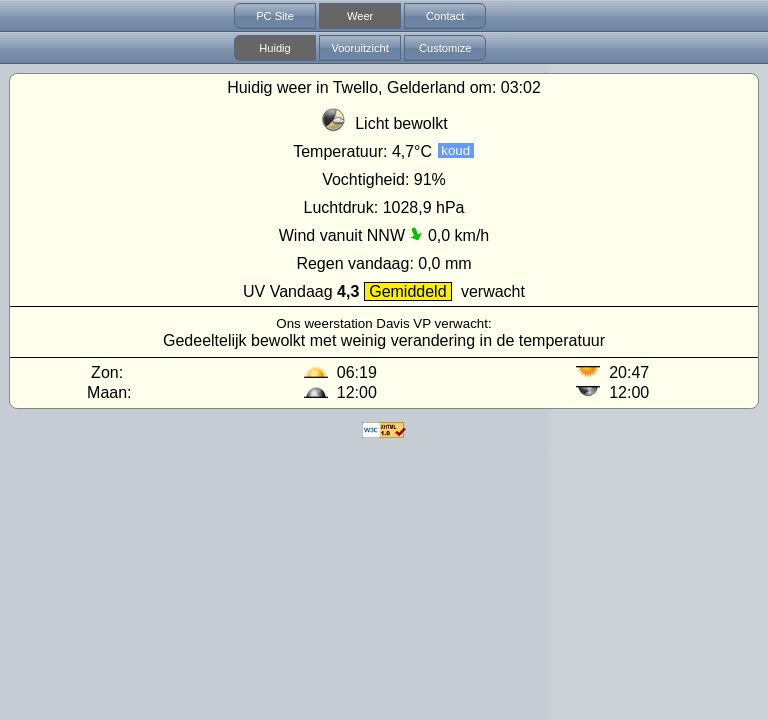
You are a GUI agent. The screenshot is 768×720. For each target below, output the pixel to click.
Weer (360, 16)
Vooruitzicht (359, 48)
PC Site (275, 16)
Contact (445, 16)
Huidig (275, 48)
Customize (445, 48)
